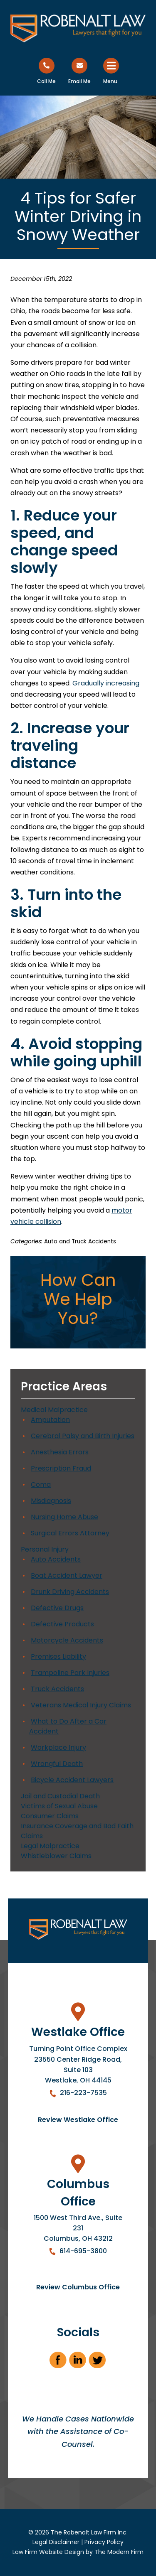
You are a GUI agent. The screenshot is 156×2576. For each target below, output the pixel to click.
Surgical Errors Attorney (70, 1533)
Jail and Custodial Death (60, 1796)
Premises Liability (58, 1656)
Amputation (50, 1419)
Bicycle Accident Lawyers (72, 1780)
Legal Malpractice (50, 1846)
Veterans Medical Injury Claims (81, 1705)
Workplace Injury (58, 1747)
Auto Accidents (56, 1559)
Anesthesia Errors (60, 1452)
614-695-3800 (83, 2251)
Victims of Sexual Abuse (59, 1806)
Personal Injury (45, 1549)
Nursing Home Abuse (64, 1517)
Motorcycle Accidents (67, 1640)
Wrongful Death (57, 1763)
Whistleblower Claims (56, 1856)
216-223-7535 (83, 2092)
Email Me (79, 81)
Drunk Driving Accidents (70, 1591)
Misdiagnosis (51, 1500)
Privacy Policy (104, 2542)
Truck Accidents (57, 1689)
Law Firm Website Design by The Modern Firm (78, 2552)
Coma (41, 1484)
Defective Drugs (57, 1608)
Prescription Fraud (61, 1468)
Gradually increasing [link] (105, 683)
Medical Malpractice (54, 1409)
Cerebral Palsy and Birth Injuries (82, 1436)
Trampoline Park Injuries (70, 1672)
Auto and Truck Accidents (80, 1241)
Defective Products (62, 1624)
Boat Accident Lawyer (66, 1575)
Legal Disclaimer (55, 2542)
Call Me (46, 81)
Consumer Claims (50, 1816)
